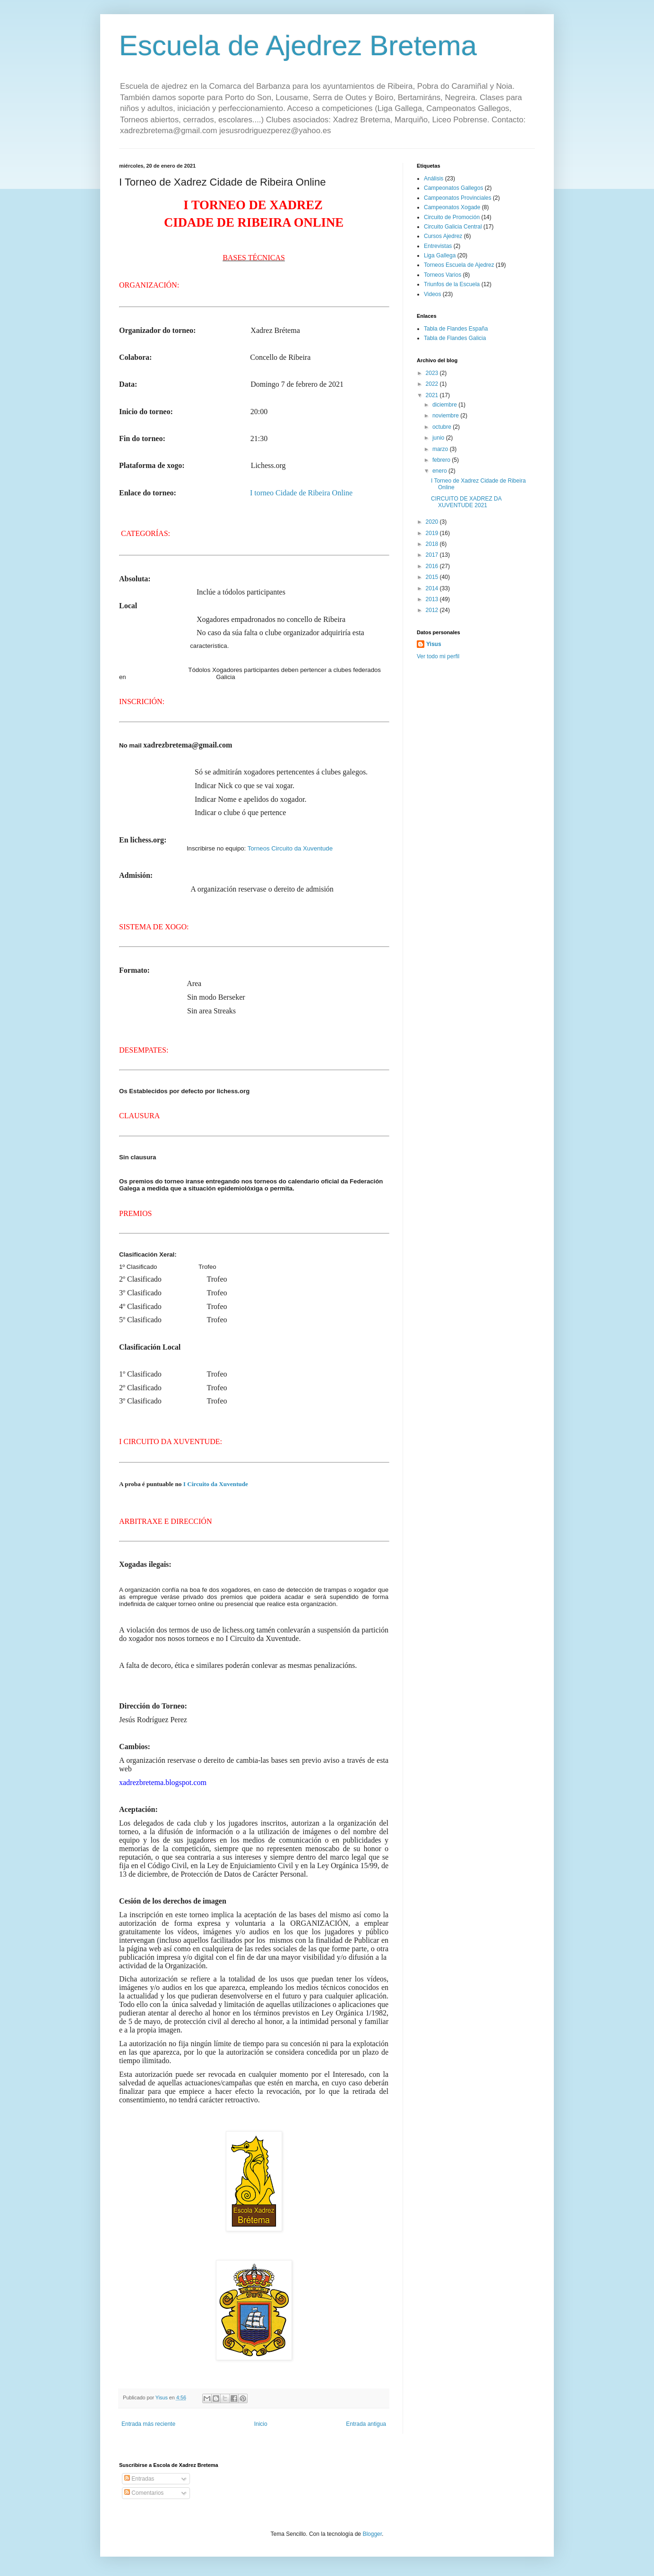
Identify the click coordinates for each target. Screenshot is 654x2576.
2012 (433, 610)
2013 (433, 599)
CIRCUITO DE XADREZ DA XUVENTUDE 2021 (466, 502)
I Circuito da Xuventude (215, 1484)
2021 (433, 395)
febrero (442, 460)
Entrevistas (438, 246)
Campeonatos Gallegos (453, 188)
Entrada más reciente (148, 2424)
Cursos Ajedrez (443, 236)
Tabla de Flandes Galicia (455, 338)
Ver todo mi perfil (438, 656)
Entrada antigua (366, 2424)
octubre (442, 427)
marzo (441, 449)
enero (440, 471)
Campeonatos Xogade (452, 207)
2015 (433, 577)
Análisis (433, 178)
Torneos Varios (442, 275)
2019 (433, 533)
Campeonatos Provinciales (457, 198)
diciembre (445, 404)
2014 (433, 588)
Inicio (260, 2424)
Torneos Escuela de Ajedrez (459, 265)
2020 (433, 522)
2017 (433, 555)
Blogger (372, 2534)
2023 (433, 373)
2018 (433, 544)
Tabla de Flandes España (456, 328)
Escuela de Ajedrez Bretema (298, 45)
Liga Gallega (440, 255)
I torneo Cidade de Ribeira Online (301, 493)
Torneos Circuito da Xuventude (290, 848)
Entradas (139, 2478)
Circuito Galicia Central (453, 226)
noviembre (446, 415)
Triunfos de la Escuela (452, 284)
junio (439, 437)
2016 (433, 566)
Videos (432, 294)
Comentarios (144, 2493)
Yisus (433, 644)
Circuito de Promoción (452, 217)
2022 (433, 384)
